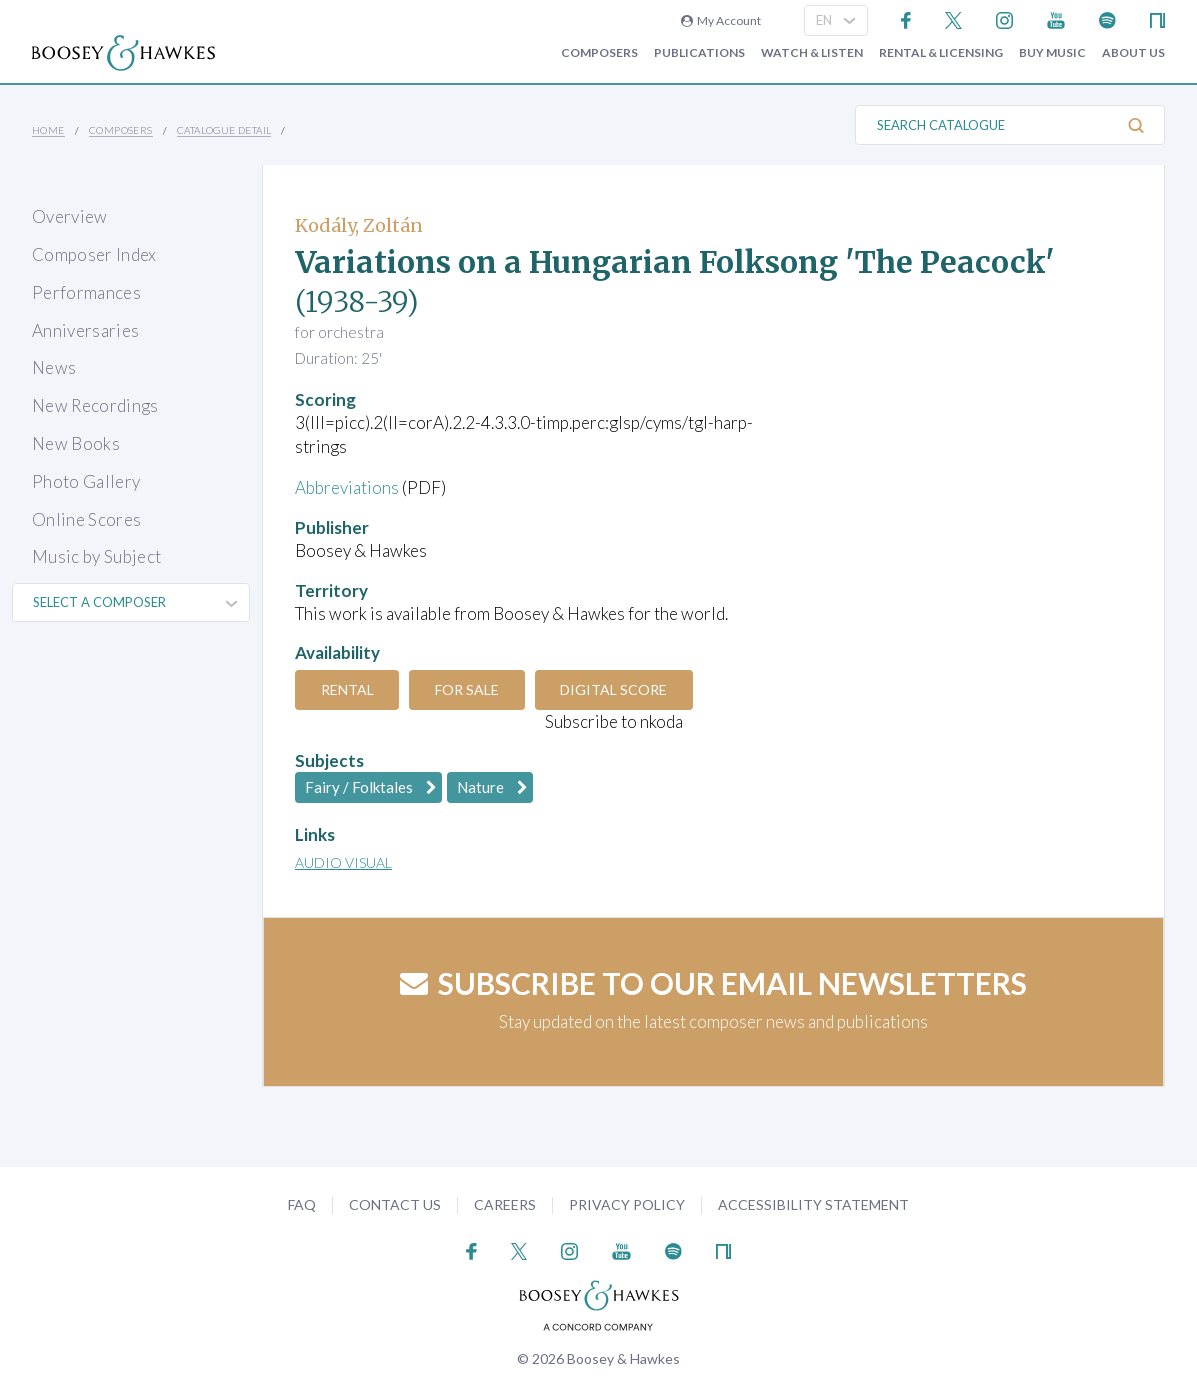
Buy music (1052, 53)
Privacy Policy (627, 1204)
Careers (505, 1204)
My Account (721, 20)
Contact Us (395, 1204)
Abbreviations (347, 487)
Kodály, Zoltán (359, 225)
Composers (599, 53)
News (54, 367)
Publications (699, 53)
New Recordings (95, 405)
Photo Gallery (86, 481)
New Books (76, 443)
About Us (1133, 53)
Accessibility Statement (813, 1204)
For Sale (468, 689)
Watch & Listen (812, 53)
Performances (86, 292)
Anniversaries (85, 330)
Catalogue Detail (224, 130)
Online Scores (86, 519)
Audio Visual (343, 862)
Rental (347, 689)
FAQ (302, 1204)
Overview (70, 216)
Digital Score (615, 689)
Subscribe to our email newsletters (713, 983)
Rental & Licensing (941, 53)
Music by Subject (96, 556)
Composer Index (94, 254)
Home (48, 130)
